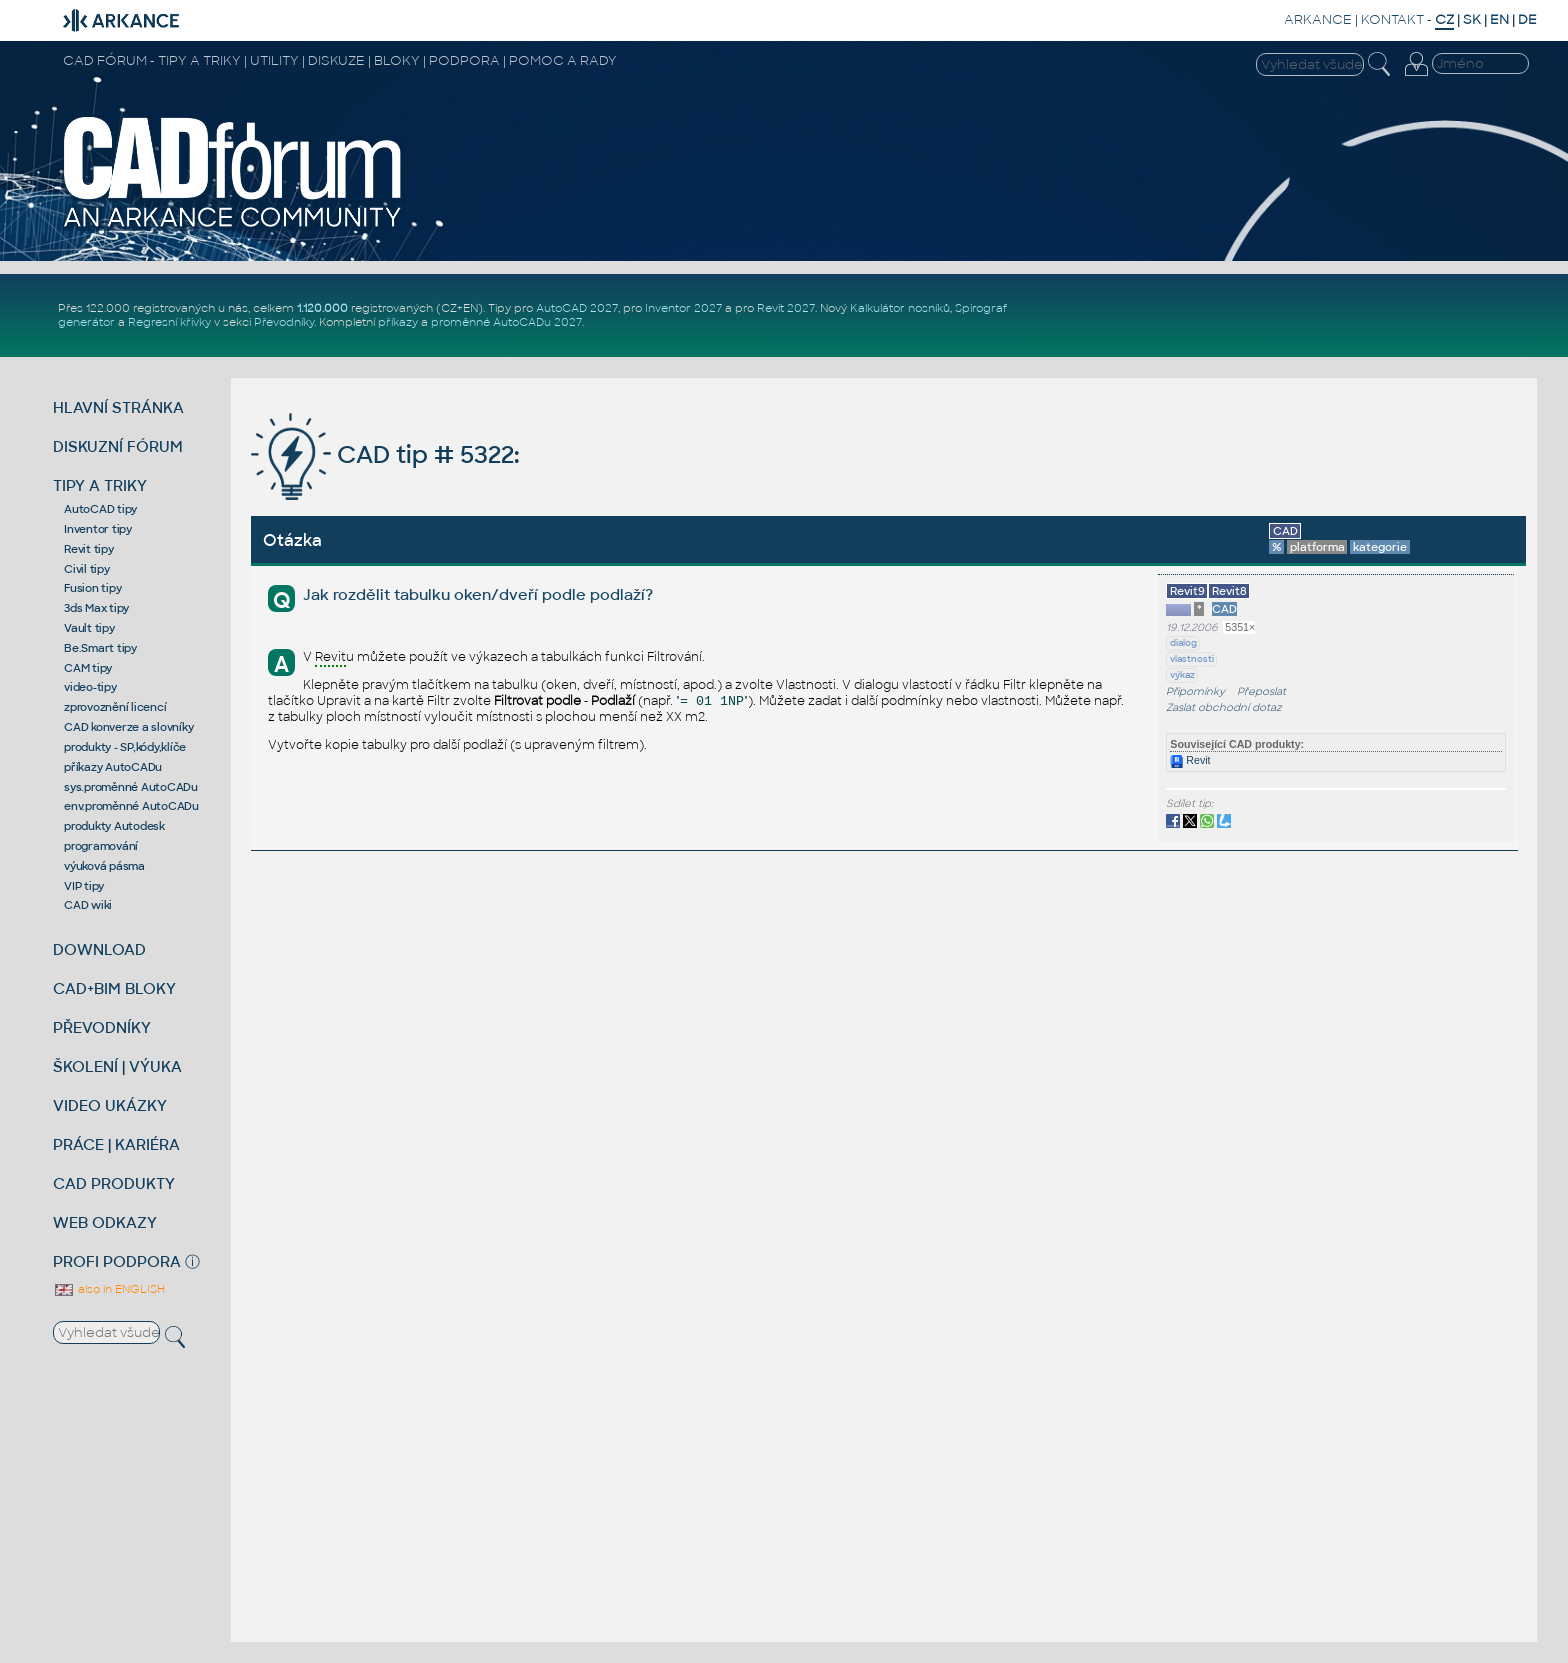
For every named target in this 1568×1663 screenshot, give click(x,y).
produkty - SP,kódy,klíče (125, 747)
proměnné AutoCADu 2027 (506, 322)
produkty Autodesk (114, 826)
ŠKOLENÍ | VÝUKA (117, 1066)
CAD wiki (88, 905)
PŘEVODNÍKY (102, 1027)
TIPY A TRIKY (100, 485)
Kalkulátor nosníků (900, 308)
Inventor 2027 (683, 308)
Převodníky (284, 322)
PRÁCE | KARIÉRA (116, 1144)
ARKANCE (1318, 19)
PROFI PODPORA (117, 1261)
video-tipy (90, 687)
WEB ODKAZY (105, 1222)
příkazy (398, 322)
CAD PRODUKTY (114, 1183)
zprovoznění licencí (115, 707)
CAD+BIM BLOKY (114, 988)
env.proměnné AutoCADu (131, 806)
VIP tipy (84, 886)
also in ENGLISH (109, 1289)
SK (1472, 19)
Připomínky (1195, 691)
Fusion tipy (92, 588)
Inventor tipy (98, 529)
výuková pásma (104, 866)
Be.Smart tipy (100, 648)
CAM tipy (88, 668)
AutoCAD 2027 (577, 308)
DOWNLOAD (99, 949)
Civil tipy (87, 569)
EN (1499, 19)
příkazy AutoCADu (113, 767)
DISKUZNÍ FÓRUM (118, 446)
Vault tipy (89, 628)
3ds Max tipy (96, 608)
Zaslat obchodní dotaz (1224, 707)
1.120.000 (322, 308)
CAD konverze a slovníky (128, 727)
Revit (1190, 760)
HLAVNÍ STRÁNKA (118, 407)
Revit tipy (89, 549)
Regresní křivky (169, 322)
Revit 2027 (786, 308)
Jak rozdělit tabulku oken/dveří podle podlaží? (478, 594)
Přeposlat (1261, 691)
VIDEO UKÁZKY (110, 1105)
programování (101, 846)
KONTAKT (1392, 19)
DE (1527, 19)
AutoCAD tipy (100, 509)
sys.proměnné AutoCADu (131, 787)
